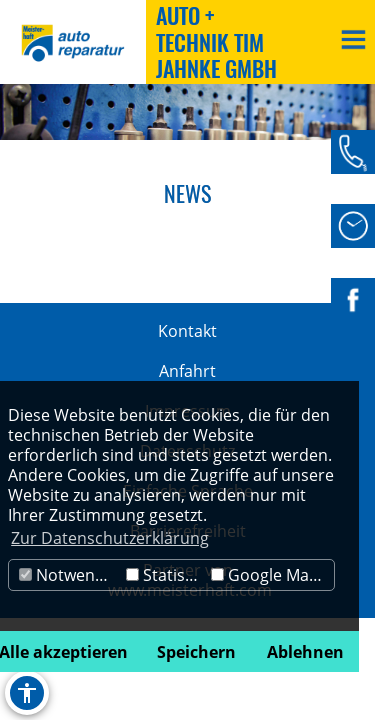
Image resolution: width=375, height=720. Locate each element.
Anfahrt (187, 371)
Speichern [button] (196, 652)
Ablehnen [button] (305, 652)
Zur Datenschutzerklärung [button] (110, 538)
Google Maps (269, 575)
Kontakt (187, 331)
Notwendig (68, 575)
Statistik (164, 575)
